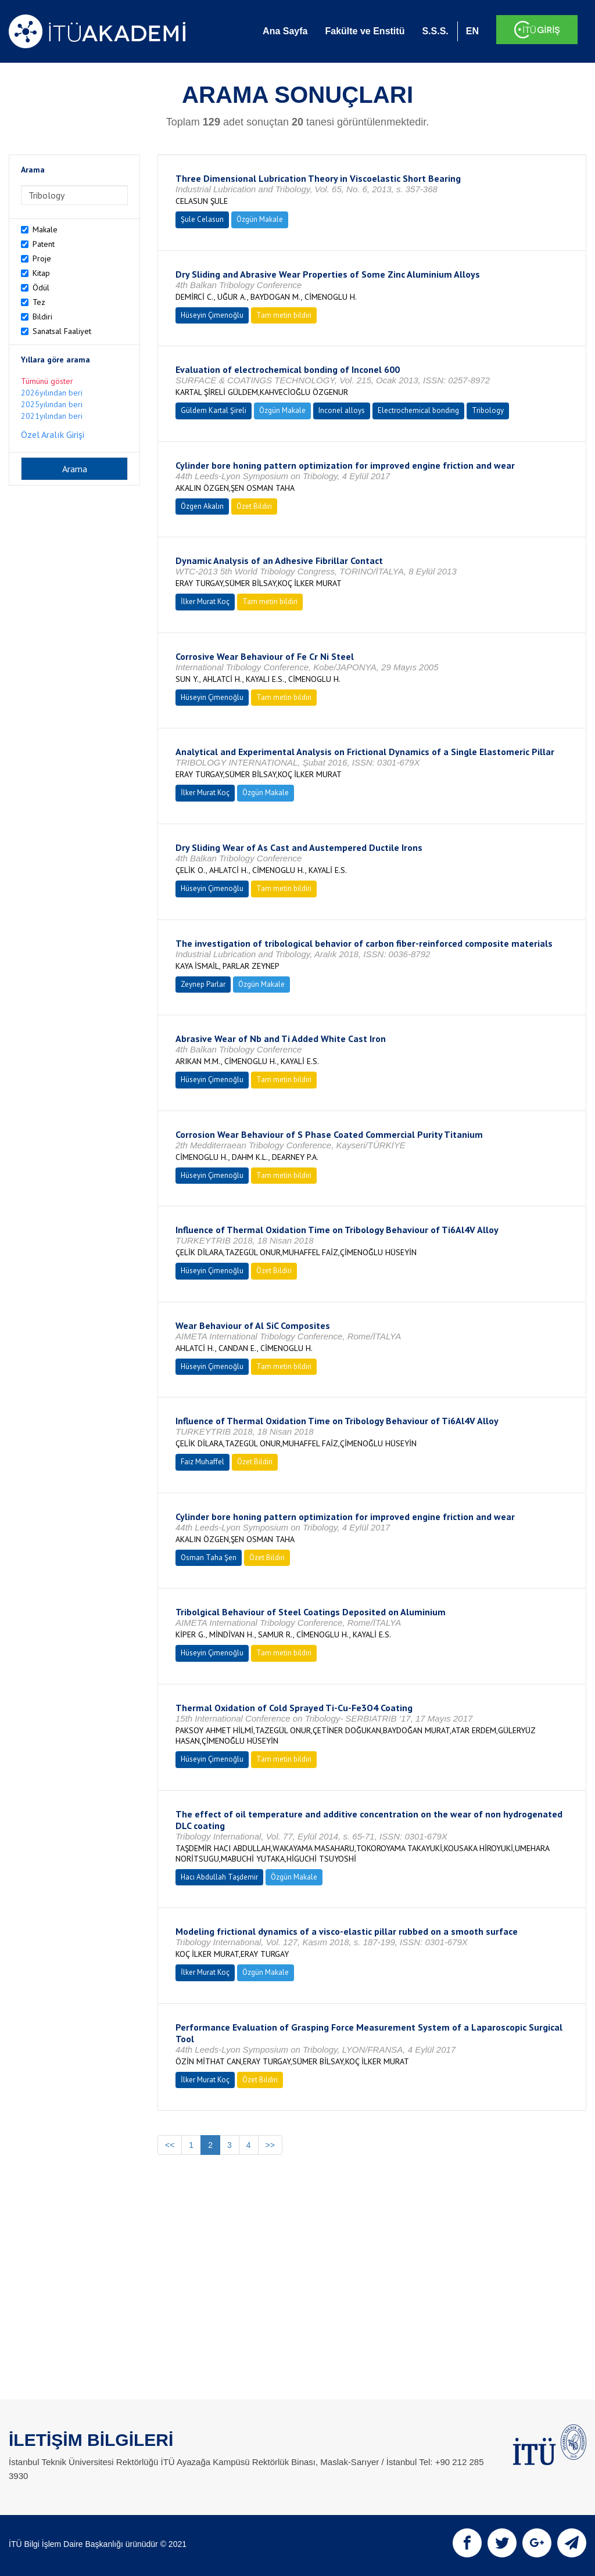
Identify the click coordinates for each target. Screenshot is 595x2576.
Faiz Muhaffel (202, 1462)
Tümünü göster (47, 381)
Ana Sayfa (285, 31)
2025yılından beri (52, 404)
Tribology (488, 410)
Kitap (41, 273)
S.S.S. (435, 31)
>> (270, 2145)
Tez (39, 302)
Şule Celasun (202, 219)
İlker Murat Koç (205, 601)
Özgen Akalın (202, 506)
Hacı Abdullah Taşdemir (219, 1877)
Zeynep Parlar (203, 984)
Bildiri (42, 316)
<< (169, 2145)
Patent (44, 244)
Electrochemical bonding (418, 410)
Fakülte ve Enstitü (364, 31)
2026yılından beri (52, 392)
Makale (45, 229)
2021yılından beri (52, 416)
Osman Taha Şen (208, 1557)
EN (472, 31)
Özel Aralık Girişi (52, 434)
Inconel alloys (341, 410)
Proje (42, 258)
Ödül (41, 287)
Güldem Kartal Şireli (213, 410)
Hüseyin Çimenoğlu (212, 315)
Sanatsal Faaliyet (62, 331)
